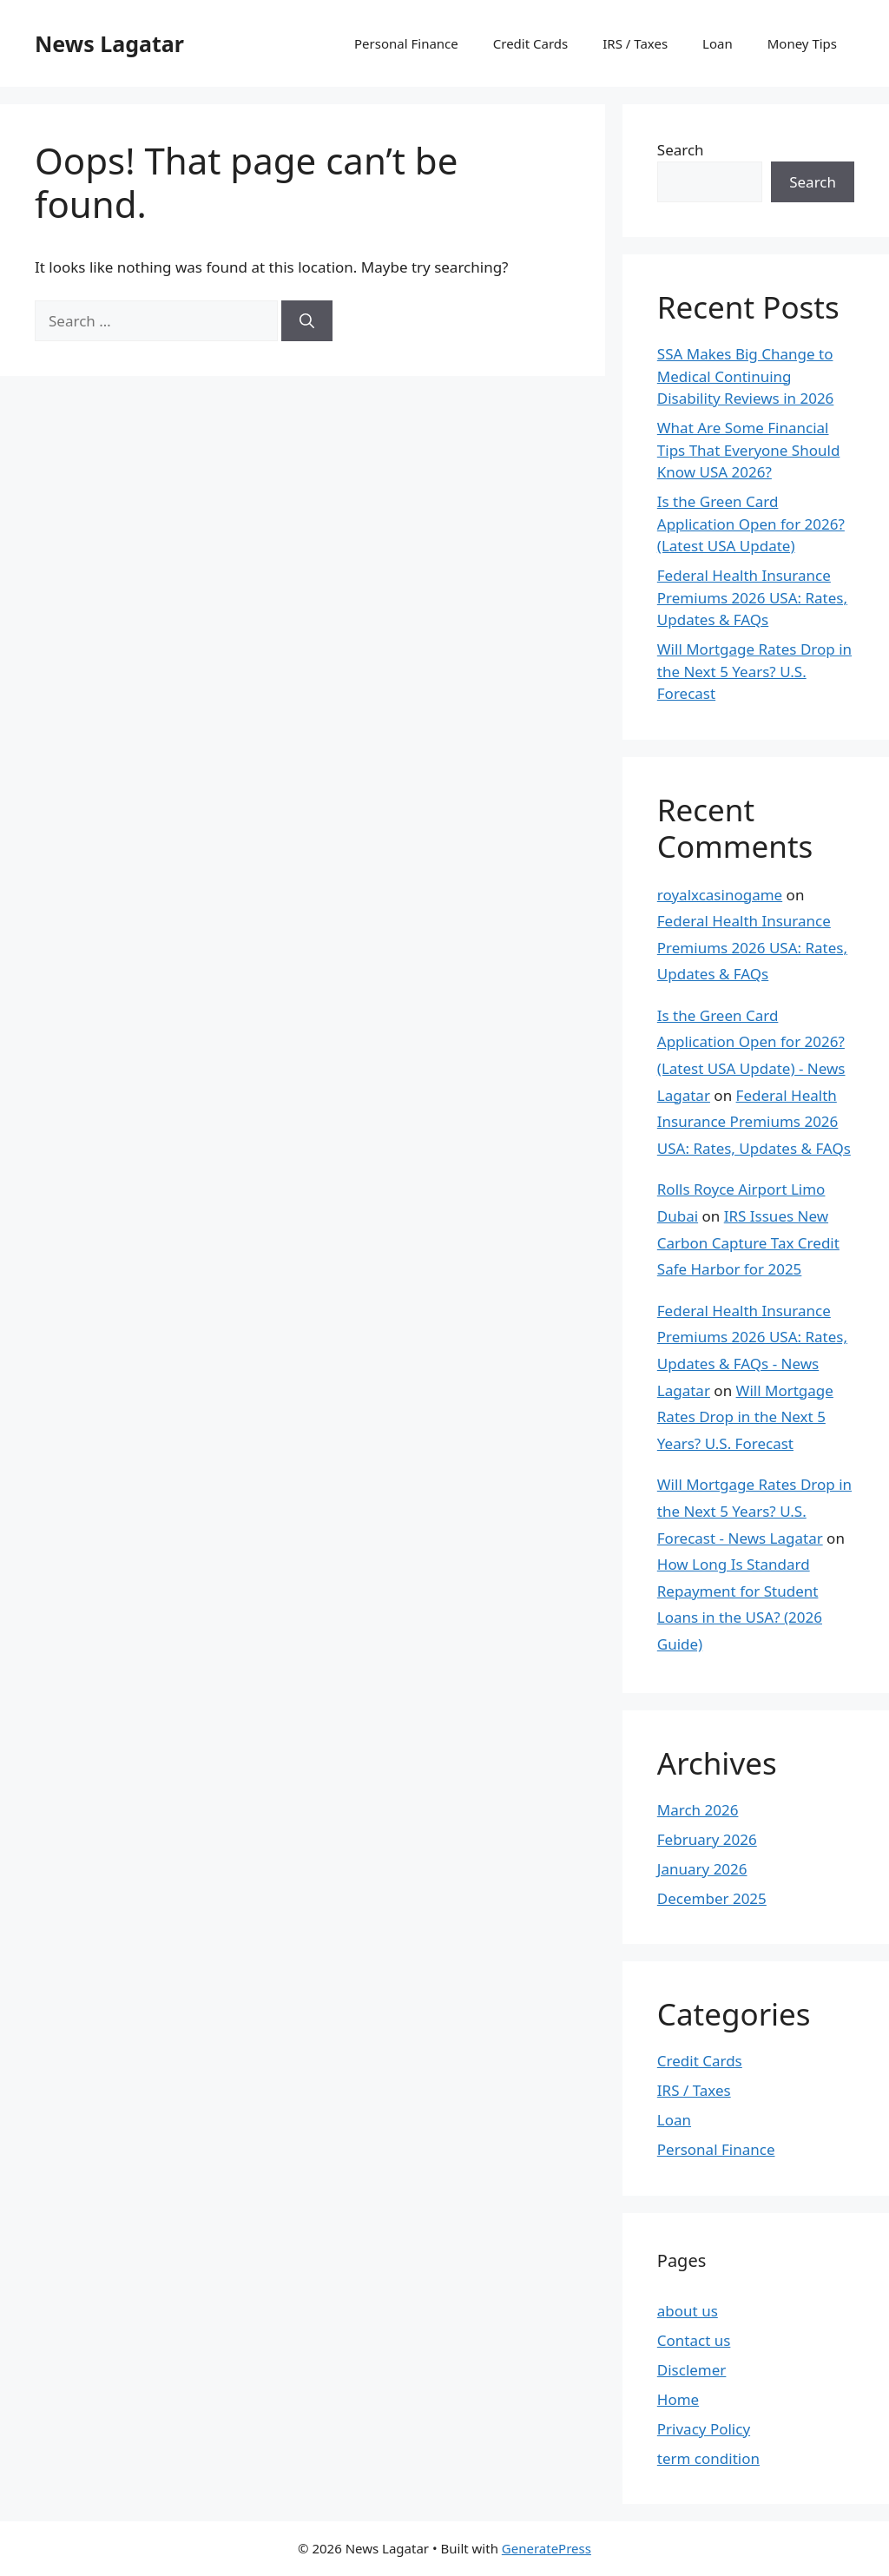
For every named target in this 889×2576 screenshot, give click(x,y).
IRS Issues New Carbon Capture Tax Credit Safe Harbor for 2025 (748, 1242)
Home (678, 2399)
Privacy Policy (703, 2429)
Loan (717, 43)
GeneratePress (546, 2548)
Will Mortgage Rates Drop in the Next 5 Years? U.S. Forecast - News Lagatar (754, 1510)
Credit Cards (530, 43)
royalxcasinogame (719, 895)
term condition (708, 2458)
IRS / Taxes (635, 43)
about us (687, 2311)
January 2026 (702, 1869)
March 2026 (698, 1810)
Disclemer (692, 2370)
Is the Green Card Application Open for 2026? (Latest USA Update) (751, 523)
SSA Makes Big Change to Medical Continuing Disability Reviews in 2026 (745, 376)
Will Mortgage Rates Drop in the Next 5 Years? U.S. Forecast (754, 671)
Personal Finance (406, 43)
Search (680, 150)
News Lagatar (109, 43)
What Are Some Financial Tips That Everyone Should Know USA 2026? (748, 450)
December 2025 (712, 1898)
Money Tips (802, 43)
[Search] (307, 321)
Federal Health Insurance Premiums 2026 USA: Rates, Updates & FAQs (752, 597)
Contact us (694, 2340)
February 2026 (707, 1839)
